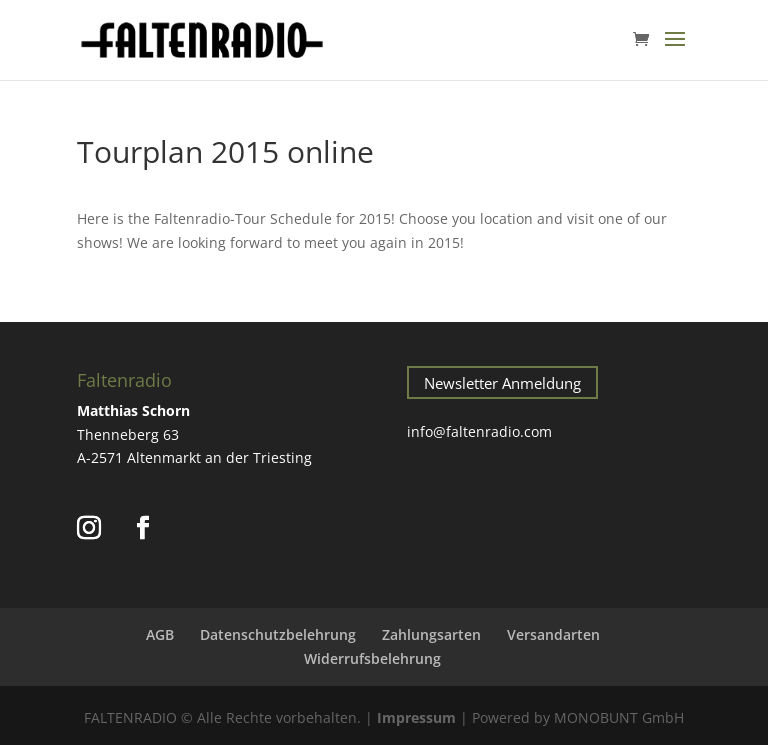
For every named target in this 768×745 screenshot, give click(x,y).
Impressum (416, 717)
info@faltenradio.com (479, 431)
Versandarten (553, 634)
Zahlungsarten (431, 634)
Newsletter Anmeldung (502, 383)
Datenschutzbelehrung (278, 634)
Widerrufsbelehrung (372, 658)
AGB (160, 634)
